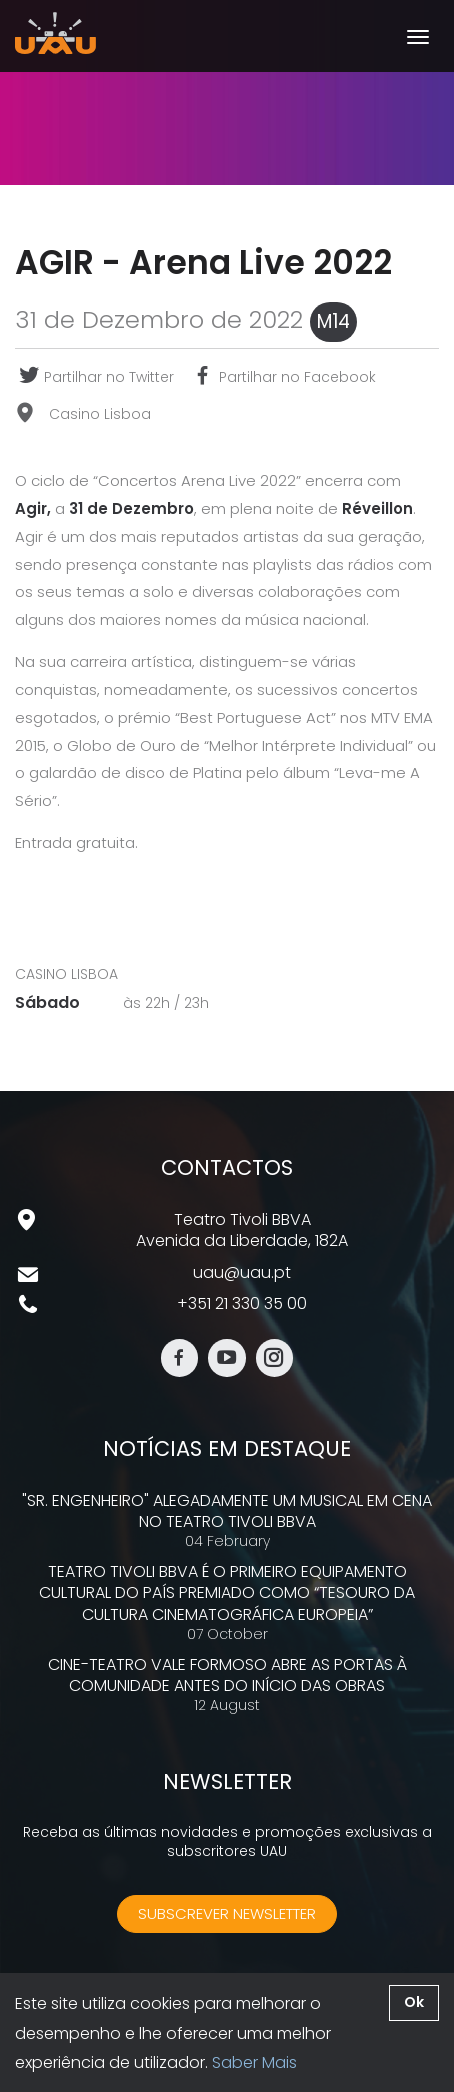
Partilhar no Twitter (94, 377)
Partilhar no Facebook (283, 377)
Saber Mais (254, 2062)
